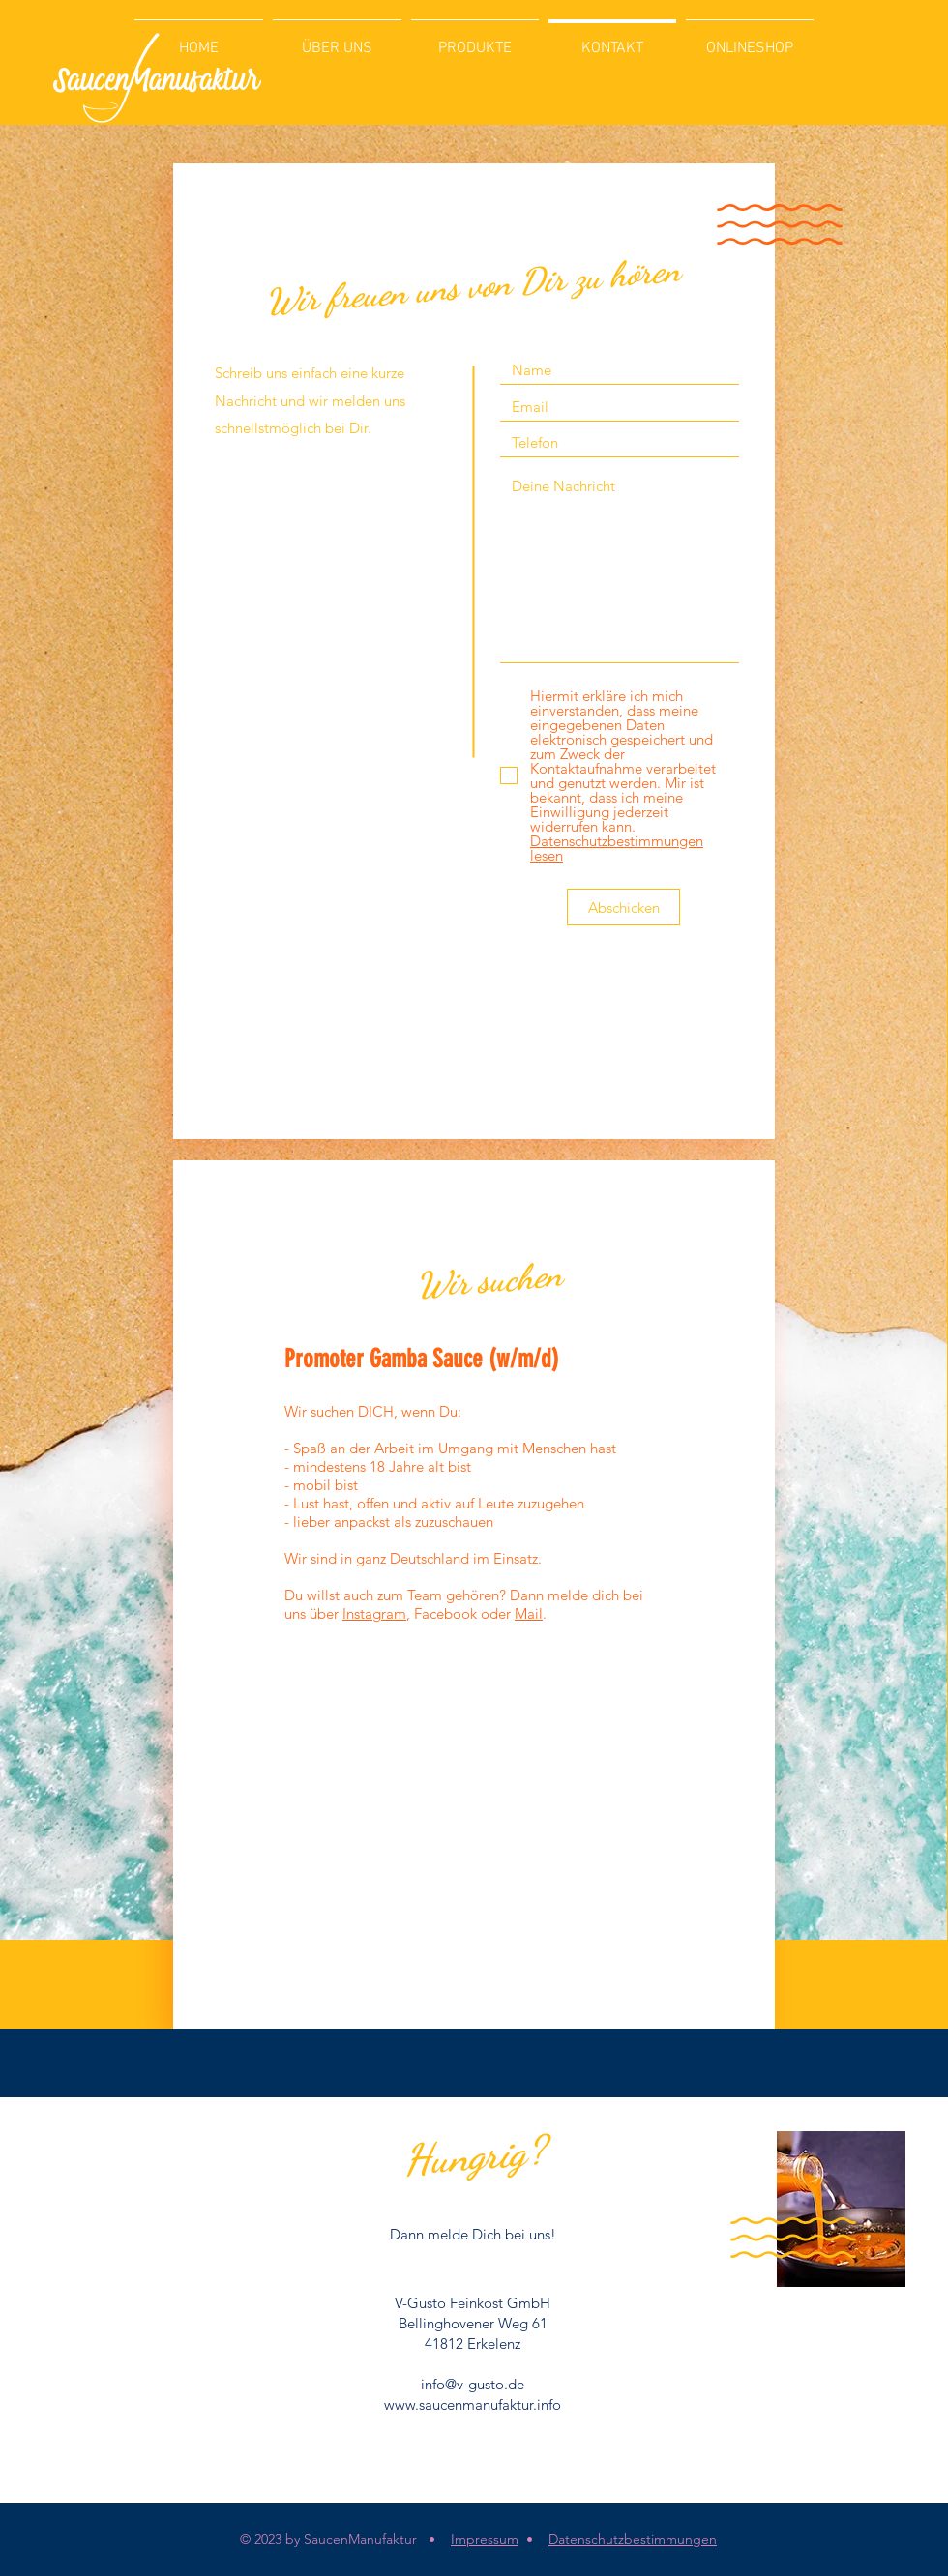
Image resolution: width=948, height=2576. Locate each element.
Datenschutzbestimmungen (632, 2539)
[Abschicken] (623, 907)
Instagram (374, 1613)
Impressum (484, 2539)
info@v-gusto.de (472, 2384)
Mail (529, 1613)
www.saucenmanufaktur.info (472, 2404)
